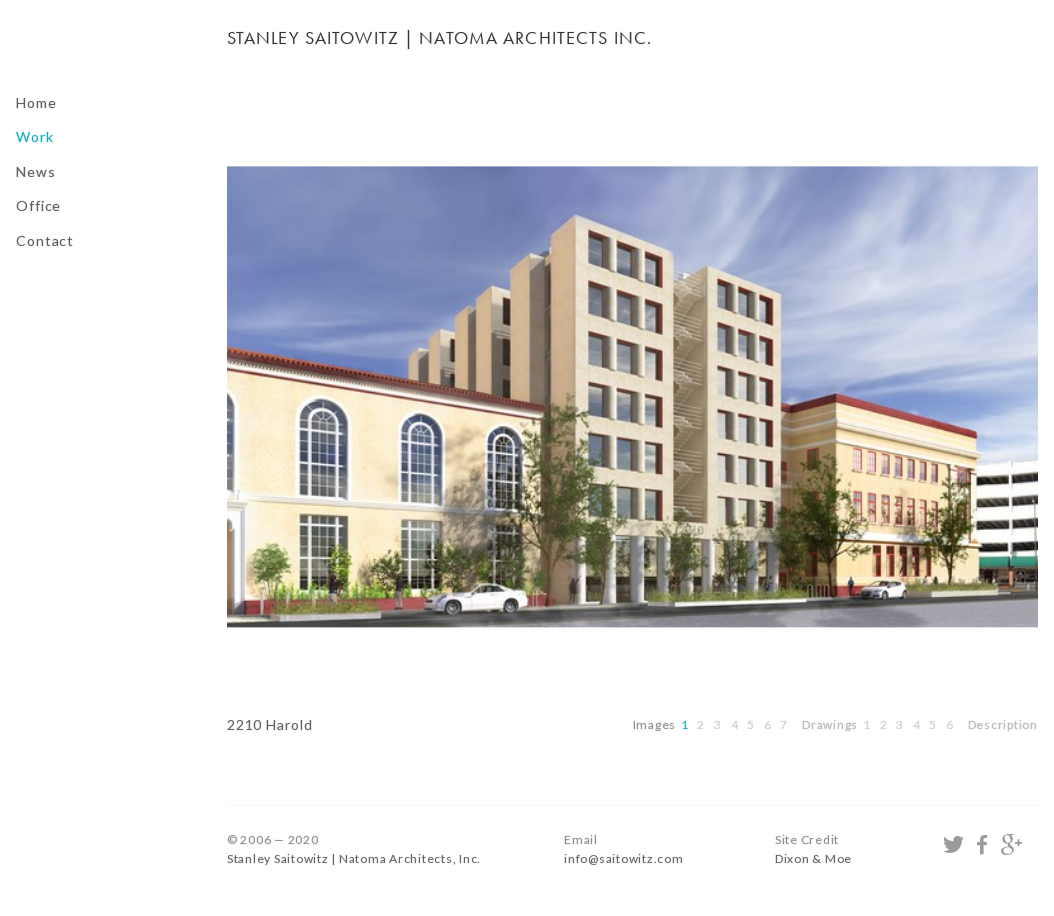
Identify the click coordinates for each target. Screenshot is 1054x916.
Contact (45, 240)
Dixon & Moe (813, 858)
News (36, 171)
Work (35, 136)
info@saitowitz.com (624, 858)
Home (36, 102)
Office (38, 205)
